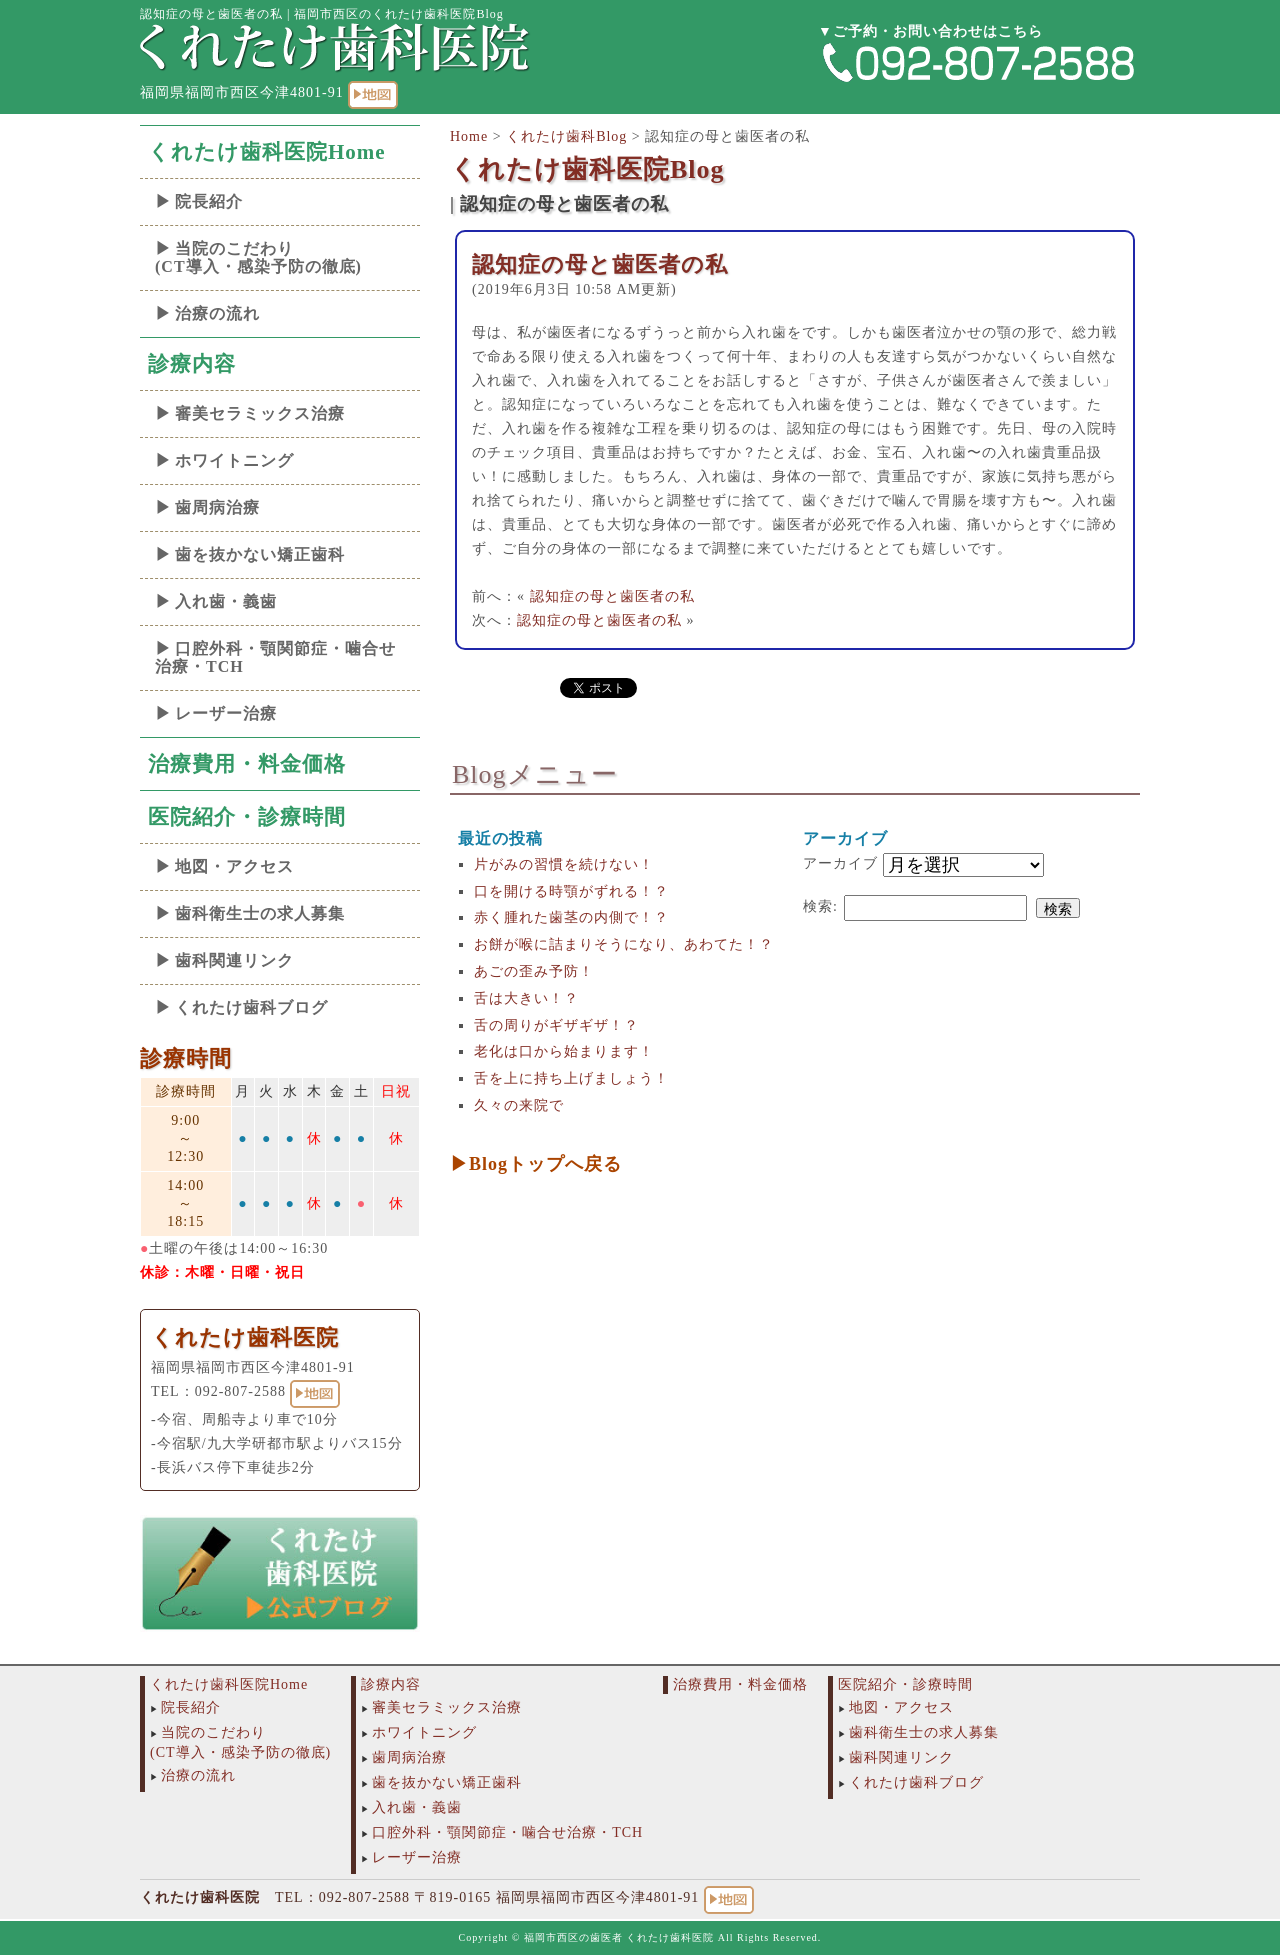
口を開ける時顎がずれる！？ (571, 891)
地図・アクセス (234, 866)
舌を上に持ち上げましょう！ (571, 1078)
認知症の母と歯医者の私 (600, 264)
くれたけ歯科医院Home (267, 152)
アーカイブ (840, 863)
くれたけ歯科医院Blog (587, 169)
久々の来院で (519, 1105)
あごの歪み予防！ (534, 971)
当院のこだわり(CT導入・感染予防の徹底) (258, 257)
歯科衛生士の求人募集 (260, 913)
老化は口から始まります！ (564, 1051)
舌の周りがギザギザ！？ (556, 1025)
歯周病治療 (217, 507)
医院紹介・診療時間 (247, 817)
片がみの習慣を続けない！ (564, 864)
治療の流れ (217, 313)
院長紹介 (209, 201)
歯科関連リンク (234, 960)
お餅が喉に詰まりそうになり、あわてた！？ (624, 944)
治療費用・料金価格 (247, 764)
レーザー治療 (226, 713)
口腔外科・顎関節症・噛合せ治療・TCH (275, 657)
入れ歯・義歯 (226, 601)
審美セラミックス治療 (260, 413)
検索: (820, 906)
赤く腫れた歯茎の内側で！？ (571, 917)
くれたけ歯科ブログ (251, 1007)
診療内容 (192, 364)
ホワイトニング (234, 460)
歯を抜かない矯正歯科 (260, 554)
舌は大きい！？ (526, 998)
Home (469, 136)
